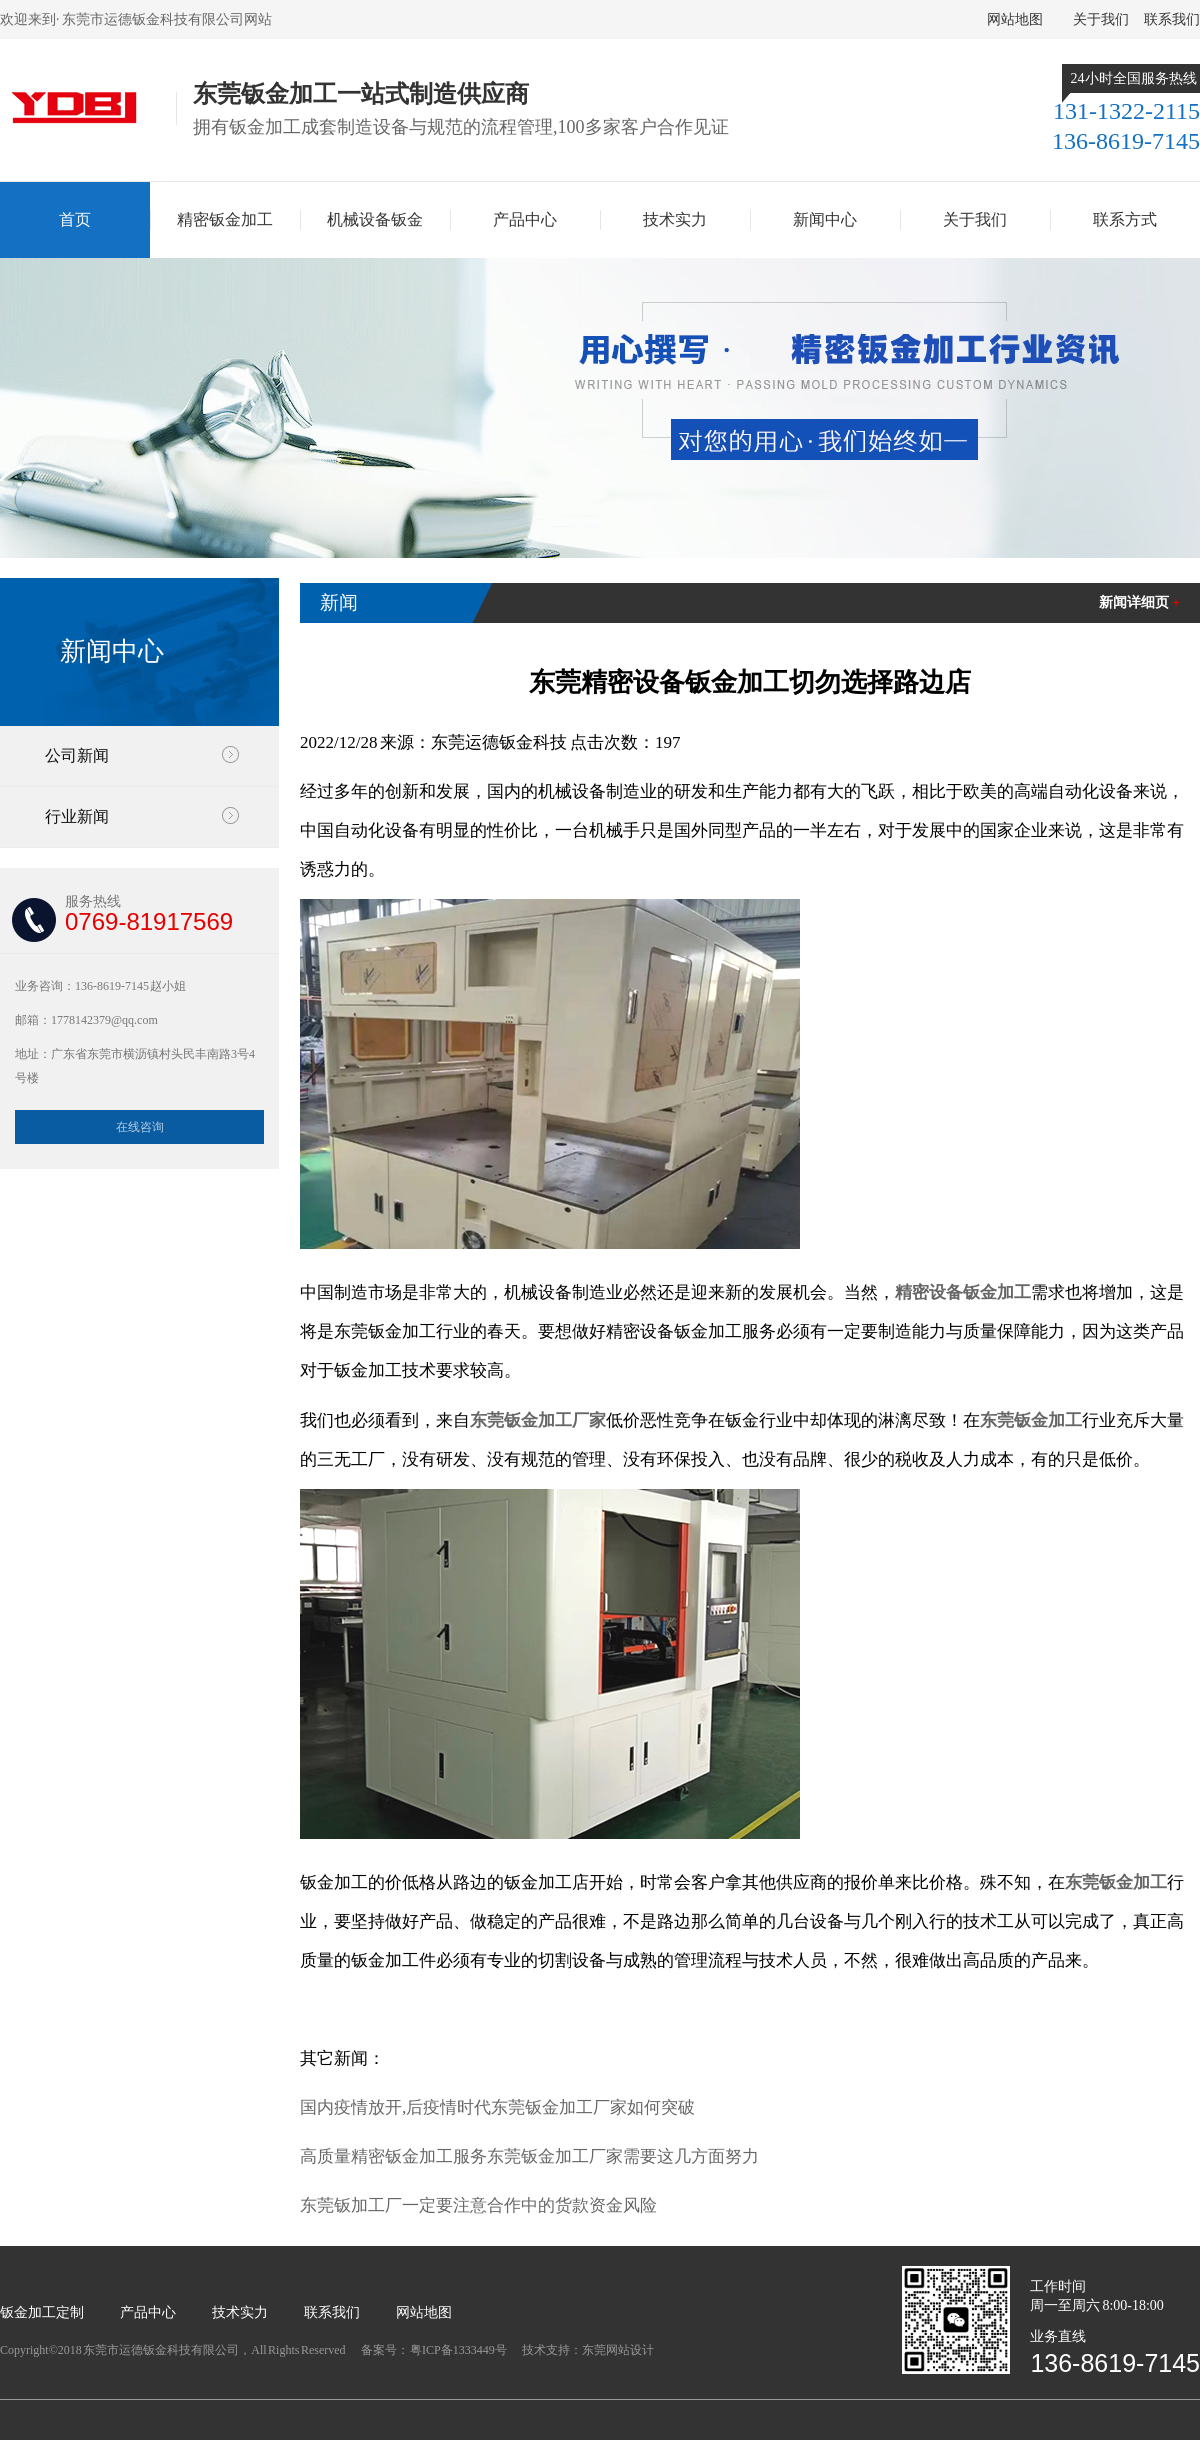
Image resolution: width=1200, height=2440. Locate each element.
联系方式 (1125, 219)
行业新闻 (77, 816)
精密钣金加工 (225, 219)
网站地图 (1015, 19)
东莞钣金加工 (1031, 1420)
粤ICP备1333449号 (459, 2350)
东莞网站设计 (618, 2350)
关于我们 (1101, 19)
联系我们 (1172, 19)
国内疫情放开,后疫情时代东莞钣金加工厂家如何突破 (497, 2107)
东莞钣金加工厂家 (538, 1420)
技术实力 (675, 219)
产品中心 (525, 219)
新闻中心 (825, 219)
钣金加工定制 (42, 2312)
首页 (75, 219)
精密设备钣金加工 (963, 1292)
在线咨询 (140, 1127)
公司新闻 (77, 755)
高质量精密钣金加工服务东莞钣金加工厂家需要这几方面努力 (529, 2156)
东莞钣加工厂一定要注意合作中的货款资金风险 (478, 2205)
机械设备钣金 (375, 219)
